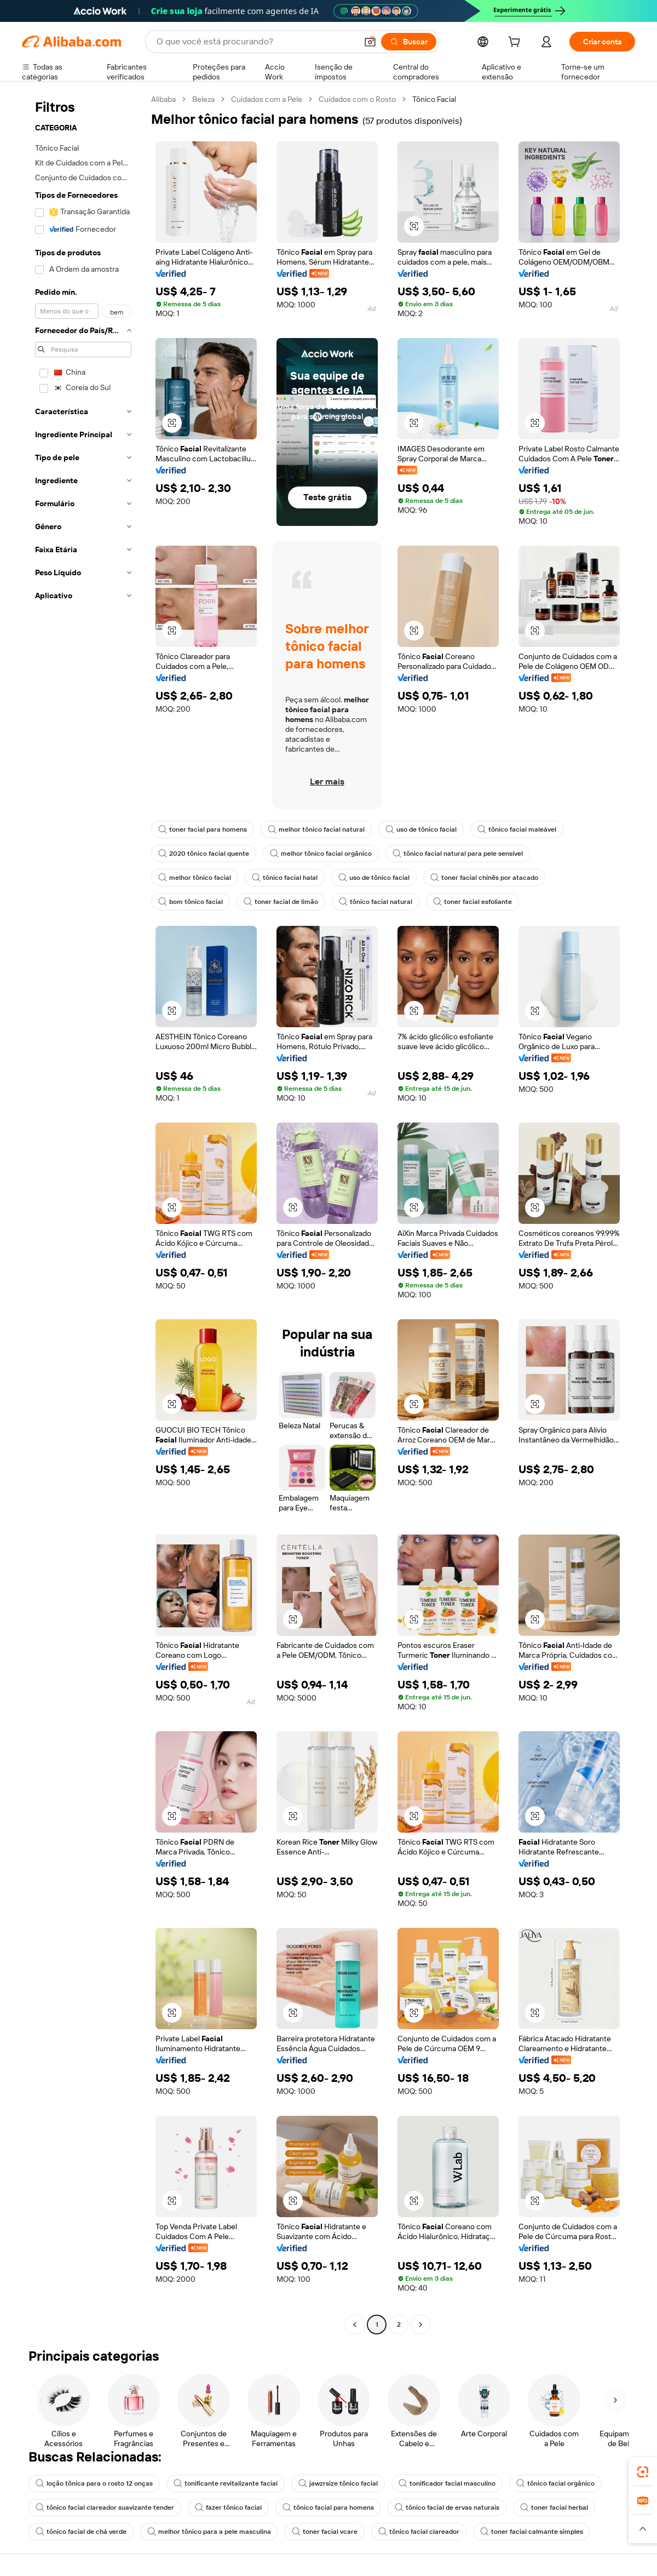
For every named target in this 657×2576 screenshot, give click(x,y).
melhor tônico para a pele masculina (209, 2531)
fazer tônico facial (228, 2507)
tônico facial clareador (418, 2531)
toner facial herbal (554, 2507)
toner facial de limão (281, 901)
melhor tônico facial (194, 877)
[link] (643, 2472)
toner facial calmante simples (531, 2531)
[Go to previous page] (355, 2324)
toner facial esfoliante (472, 901)
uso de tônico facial (421, 829)
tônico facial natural (375, 901)
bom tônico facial (190, 901)
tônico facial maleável (516, 829)
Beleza (203, 99)
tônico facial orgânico (555, 2483)
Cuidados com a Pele (266, 99)
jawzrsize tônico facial (338, 2483)
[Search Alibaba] (256, 42)
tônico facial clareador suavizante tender (105, 2507)
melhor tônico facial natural (316, 829)
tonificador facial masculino (447, 2483)
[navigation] (83, 1213)
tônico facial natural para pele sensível (458, 853)
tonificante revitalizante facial (226, 2483)
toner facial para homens (202, 829)
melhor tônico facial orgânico (321, 853)
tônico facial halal (285, 877)
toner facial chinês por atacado (484, 877)
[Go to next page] (420, 2324)
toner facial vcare (325, 2531)
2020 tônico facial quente (203, 853)
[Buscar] (408, 41)
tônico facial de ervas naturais (447, 2507)
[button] (370, 41)
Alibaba (163, 99)
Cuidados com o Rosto (357, 99)
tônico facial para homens (328, 2507)
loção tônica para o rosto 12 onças (94, 2483)
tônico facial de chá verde (81, 2531)
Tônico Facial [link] (434, 99)
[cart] (516, 43)
